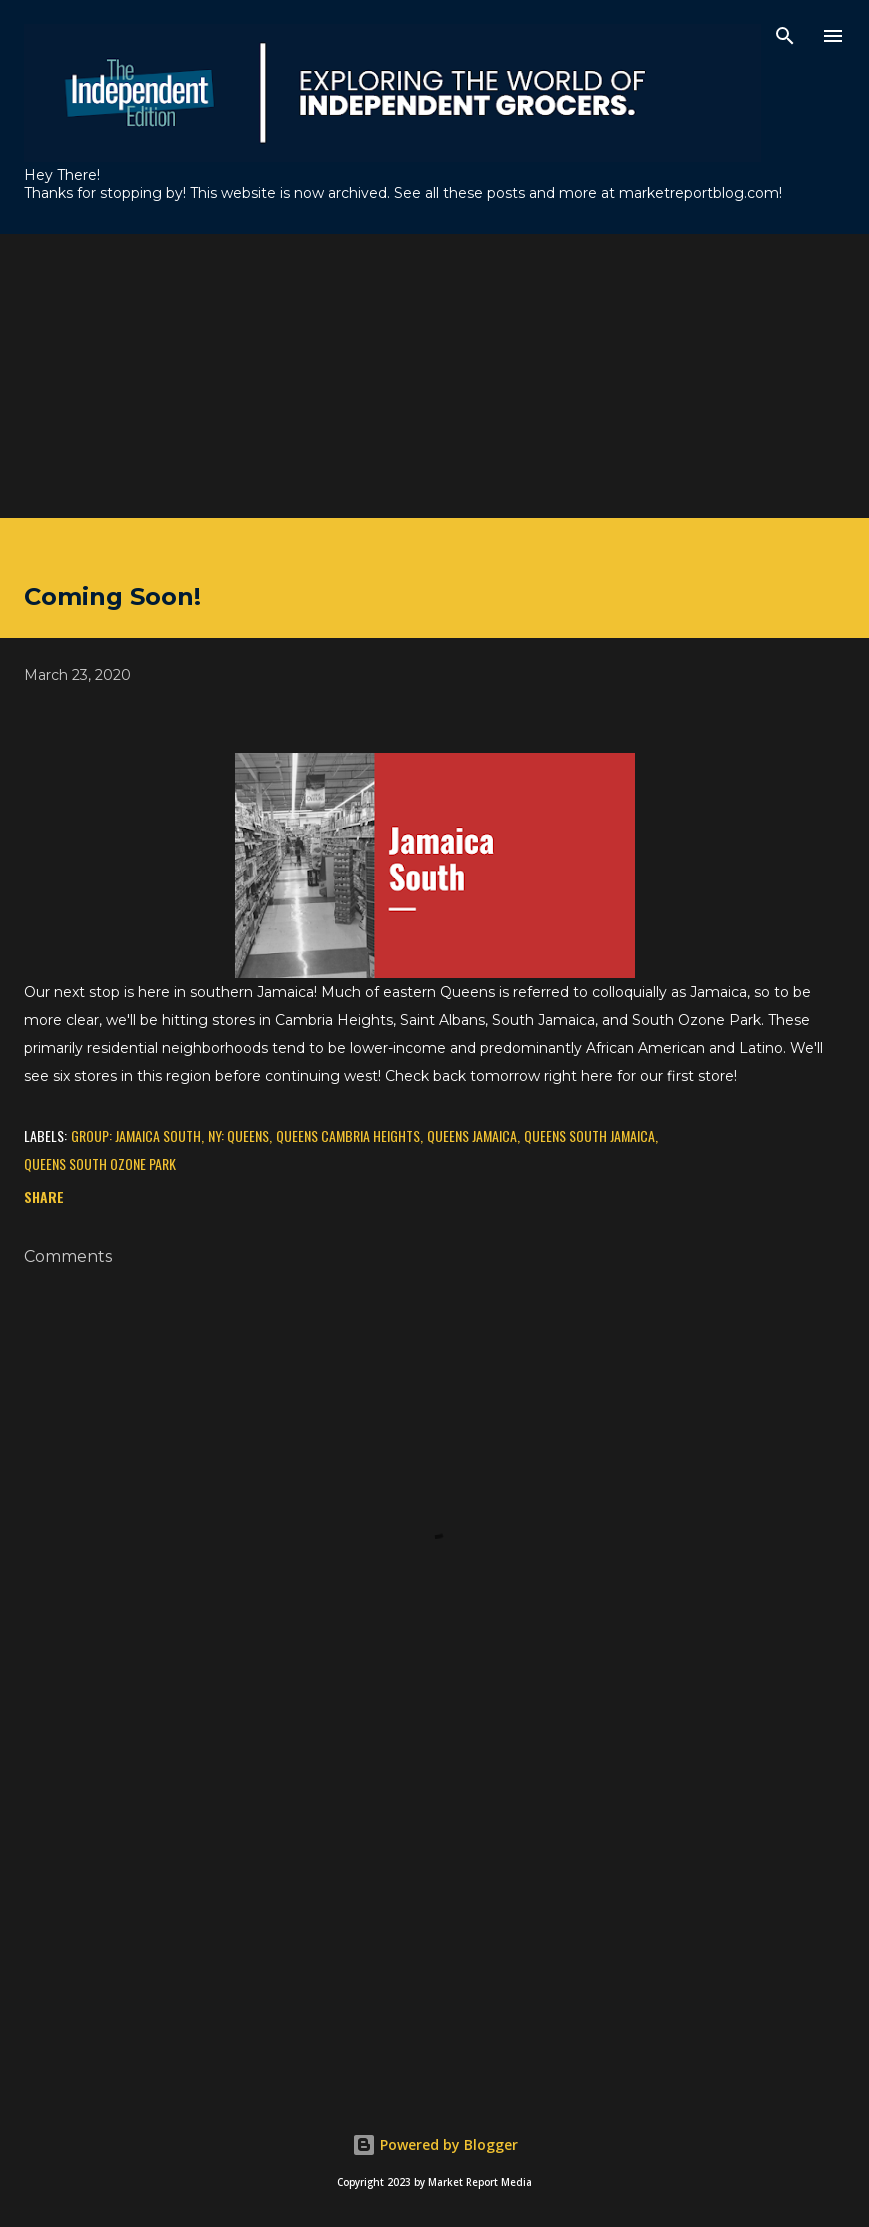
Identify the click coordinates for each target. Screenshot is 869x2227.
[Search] (785, 36)
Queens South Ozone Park (100, 1163)
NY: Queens (238, 1135)
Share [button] (44, 1196)
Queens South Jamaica (589, 1135)
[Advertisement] (434, 374)
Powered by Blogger (435, 2144)
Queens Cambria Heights (348, 1135)
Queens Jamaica (472, 1135)
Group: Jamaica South (136, 1135)
